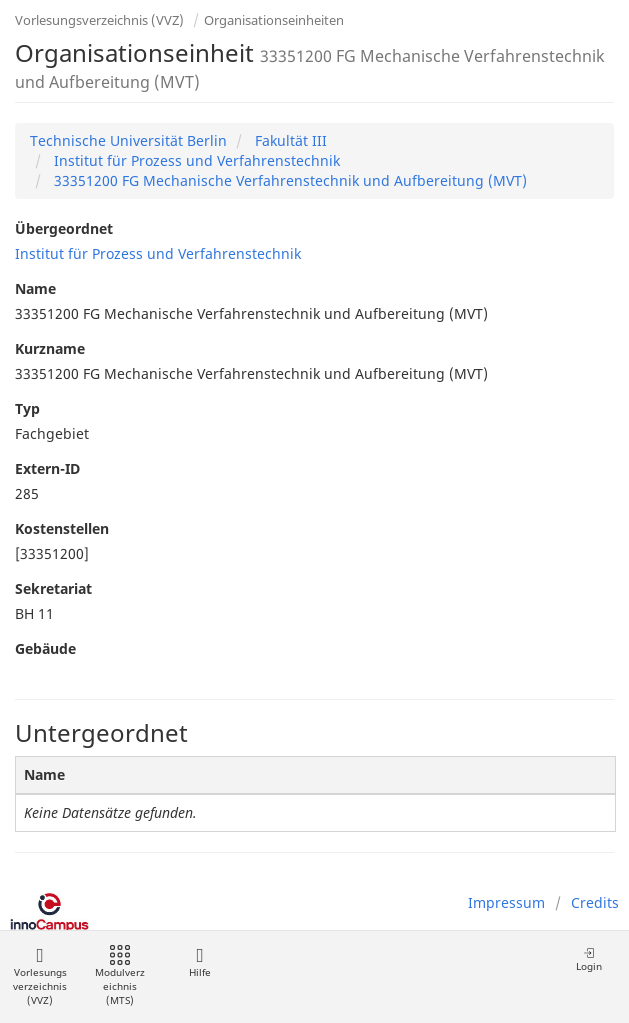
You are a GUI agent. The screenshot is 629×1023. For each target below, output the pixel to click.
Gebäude (45, 648)
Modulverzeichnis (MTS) (120, 976)
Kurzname (50, 348)
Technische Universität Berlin (128, 140)
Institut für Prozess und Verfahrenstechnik (195, 160)
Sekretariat (53, 588)
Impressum (506, 902)
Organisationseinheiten (274, 20)
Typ (27, 408)
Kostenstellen (62, 528)
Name (35, 288)
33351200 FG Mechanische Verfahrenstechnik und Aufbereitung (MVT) (288, 180)
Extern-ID (47, 468)
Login (589, 959)
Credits (595, 902)
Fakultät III (289, 140)
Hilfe (199, 962)
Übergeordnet (64, 228)
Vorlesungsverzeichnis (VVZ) (99, 20)
